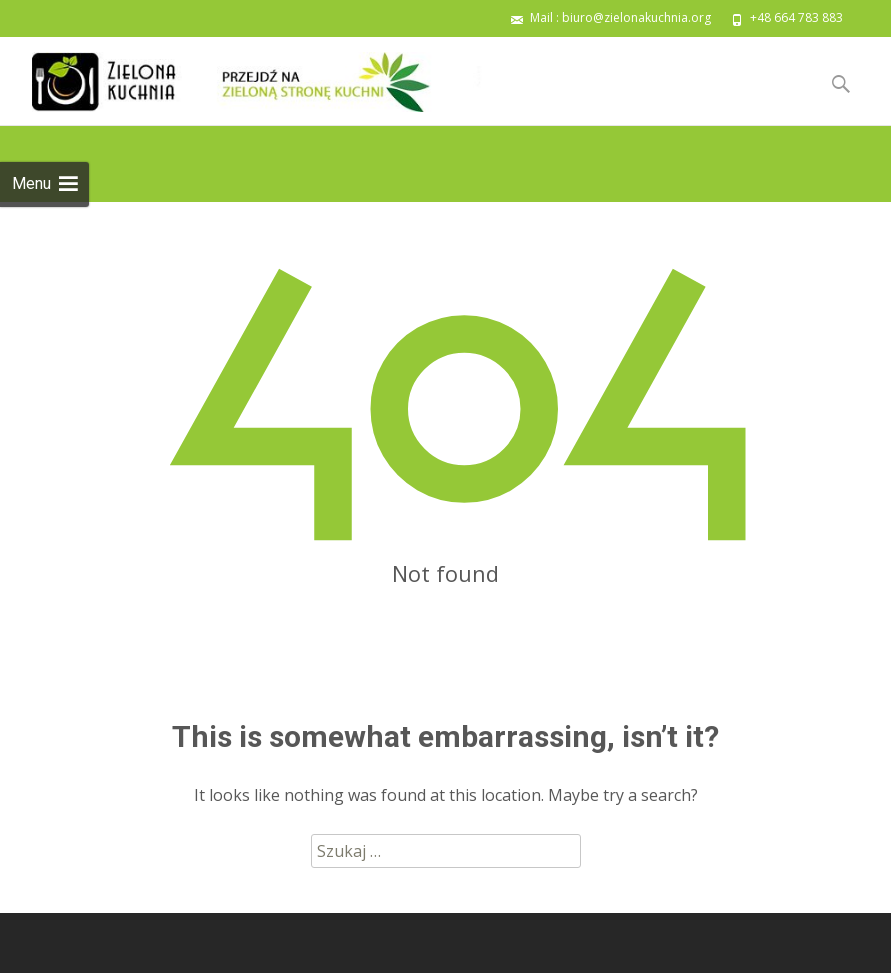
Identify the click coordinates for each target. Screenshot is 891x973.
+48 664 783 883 (796, 17)
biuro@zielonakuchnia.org (636, 17)
